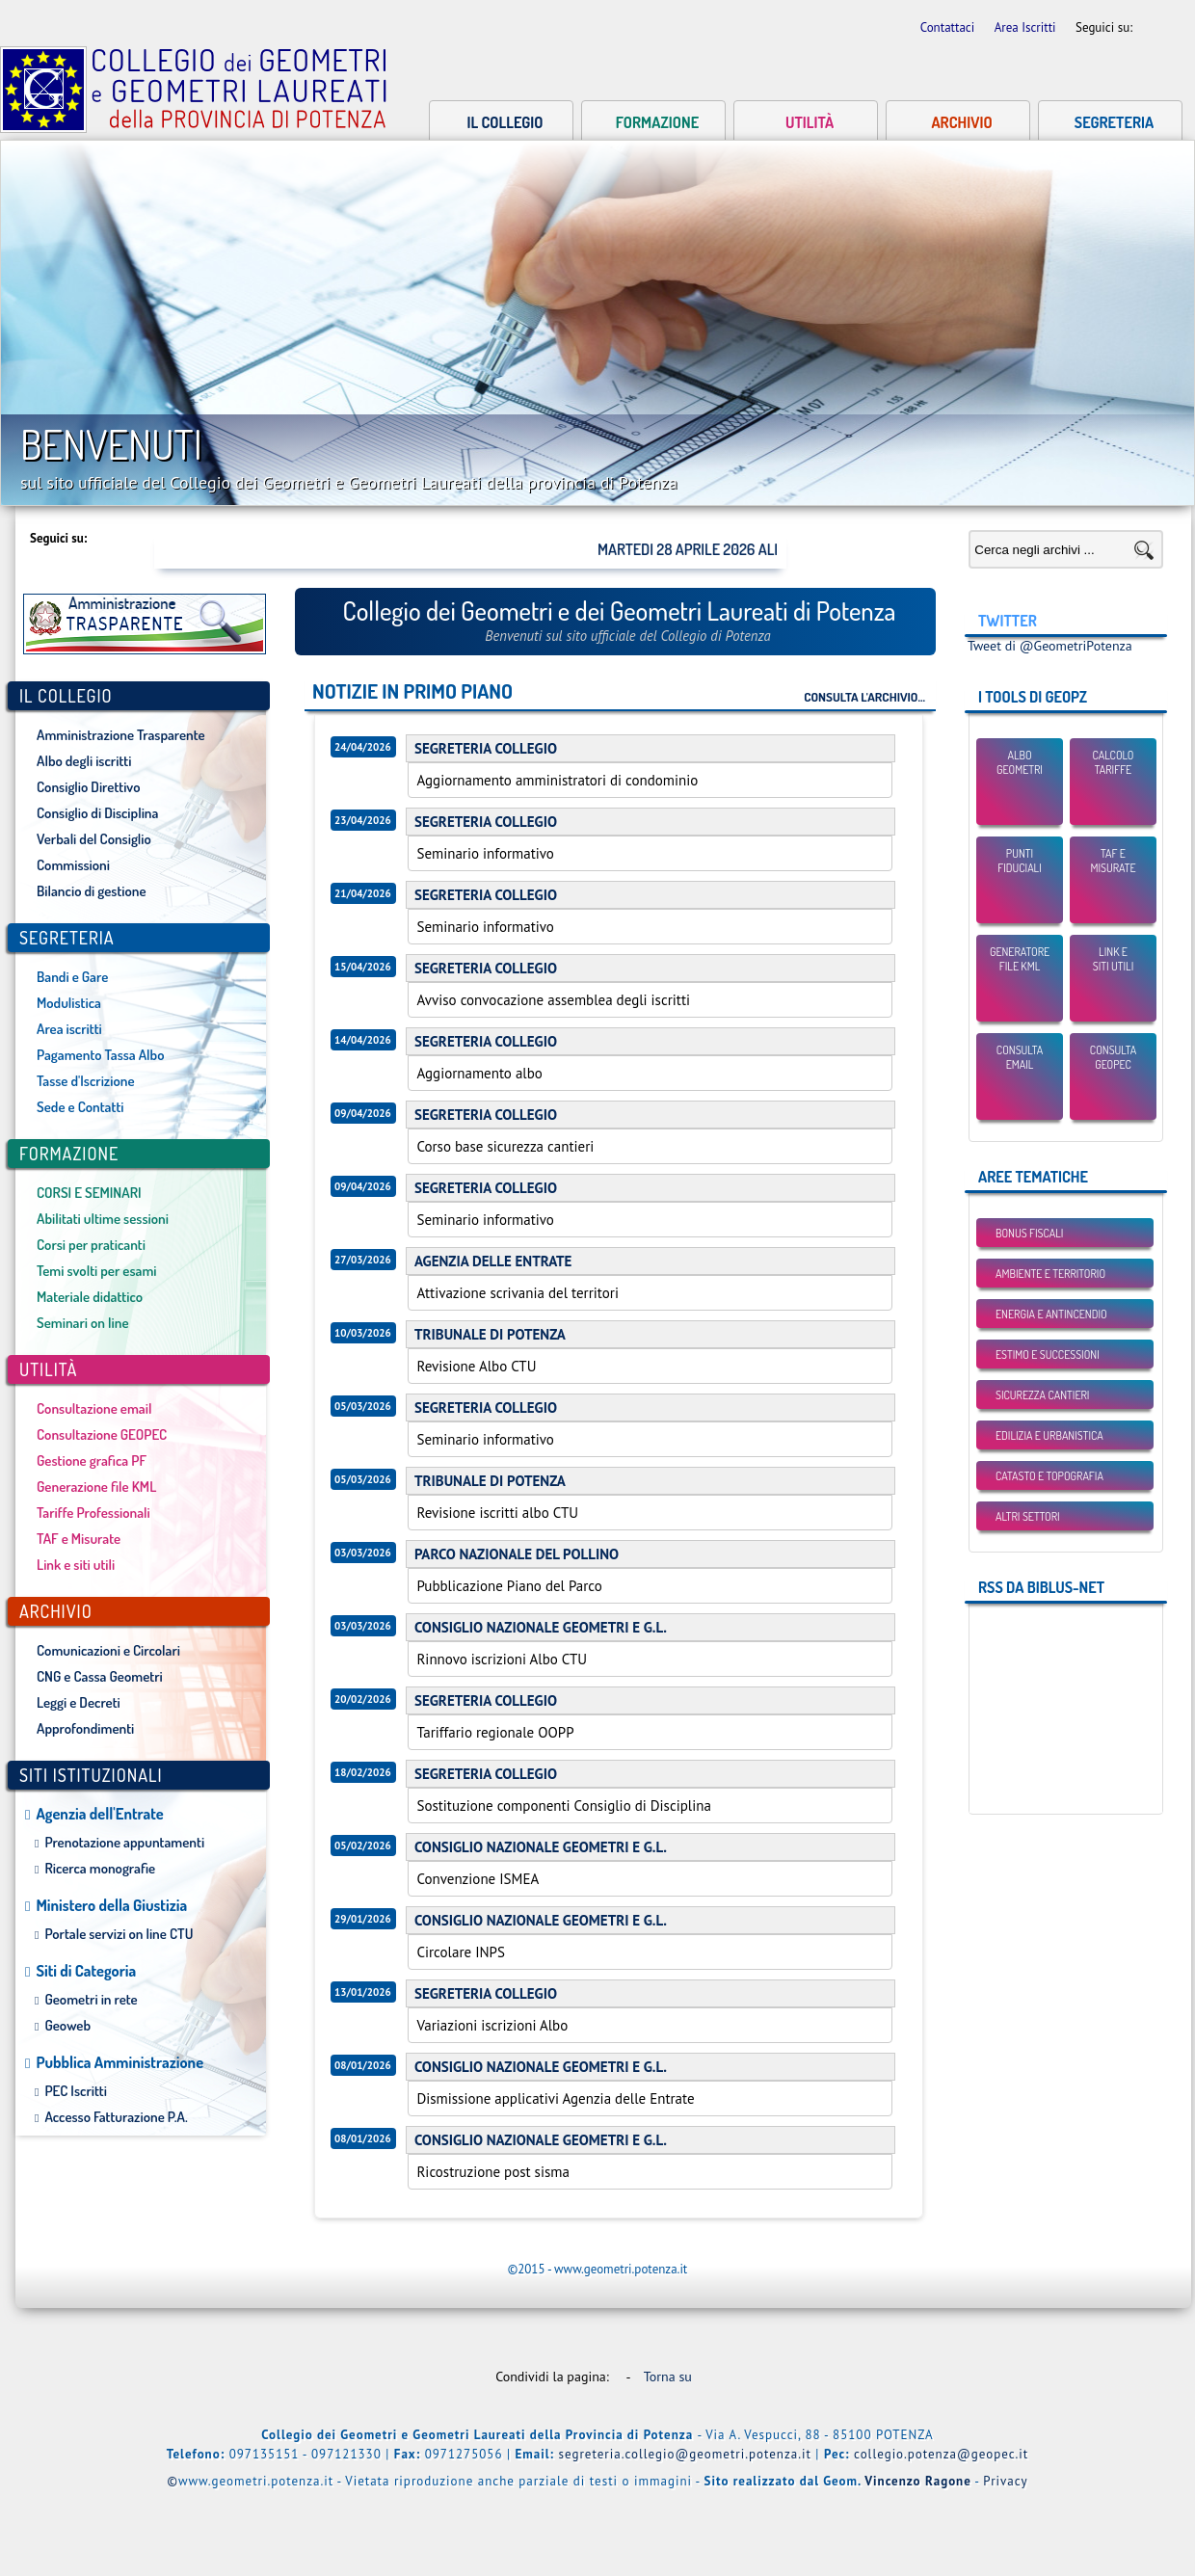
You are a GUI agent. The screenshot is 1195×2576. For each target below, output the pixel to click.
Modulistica (69, 1003)
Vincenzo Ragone (917, 2481)
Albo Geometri (1019, 762)
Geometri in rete (90, 1999)
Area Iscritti (1027, 27)
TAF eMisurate (1112, 860)
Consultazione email (94, 1408)
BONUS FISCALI (1029, 1233)
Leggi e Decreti (78, 1702)
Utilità (809, 122)
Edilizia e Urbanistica (1049, 1435)
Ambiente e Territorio (1050, 1273)
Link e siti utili (76, 1564)
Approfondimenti (85, 1728)
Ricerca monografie (99, 1868)
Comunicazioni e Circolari (108, 1650)
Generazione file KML (96, 1486)
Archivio (961, 122)
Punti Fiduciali (1019, 860)
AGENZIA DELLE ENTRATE (493, 1261)
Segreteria (1114, 122)
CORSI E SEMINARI (89, 1192)
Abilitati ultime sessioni (103, 1218)
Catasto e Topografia (1049, 1476)
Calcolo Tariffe (1113, 762)
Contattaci (949, 27)
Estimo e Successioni (1048, 1354)
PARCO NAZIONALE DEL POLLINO (516, 1554)
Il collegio (505, 122)
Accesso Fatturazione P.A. (115, 2117)
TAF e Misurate (78, 1538)
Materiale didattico (90, 1297)
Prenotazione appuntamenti (124, 1842)
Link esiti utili (1113, 958)
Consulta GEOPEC (1113, 1057)
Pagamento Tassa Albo (100, 1055)
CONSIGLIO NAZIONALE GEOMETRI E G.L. (540, 1627)
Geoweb (67, 2025)
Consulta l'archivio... (864, 696)
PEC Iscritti (75, 2091)
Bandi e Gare (72, 977)
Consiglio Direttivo (88, 787)
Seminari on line (83, 1323)
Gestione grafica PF (91, 1460)
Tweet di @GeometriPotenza (1050, 645)
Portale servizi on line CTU (118, 1934)
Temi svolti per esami (97, 1270)
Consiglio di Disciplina (97, 813)
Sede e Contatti (80, 1107)
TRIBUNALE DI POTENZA (490, 1334)
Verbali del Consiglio (94, 839)
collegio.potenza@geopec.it (941, 2454)
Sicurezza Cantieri (1042, 1395)
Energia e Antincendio (1051, 1314)
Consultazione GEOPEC (102, 1434)
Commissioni (73, 865)
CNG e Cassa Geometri (100, 1676)
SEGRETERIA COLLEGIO (485, 748)
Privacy (1005, 2481)
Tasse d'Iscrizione (86, 1081)
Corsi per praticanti (91, 1244)
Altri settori (1028, 1516)
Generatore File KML (1019, 958)
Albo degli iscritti (84, 761)
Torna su (672, 2376)
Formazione (657, 122)
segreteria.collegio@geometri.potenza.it (685, 2454)
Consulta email (1019, 1057)
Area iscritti (69, 1029)
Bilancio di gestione (91, 891)
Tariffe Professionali (93, 1512)
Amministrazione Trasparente (121, 735)
